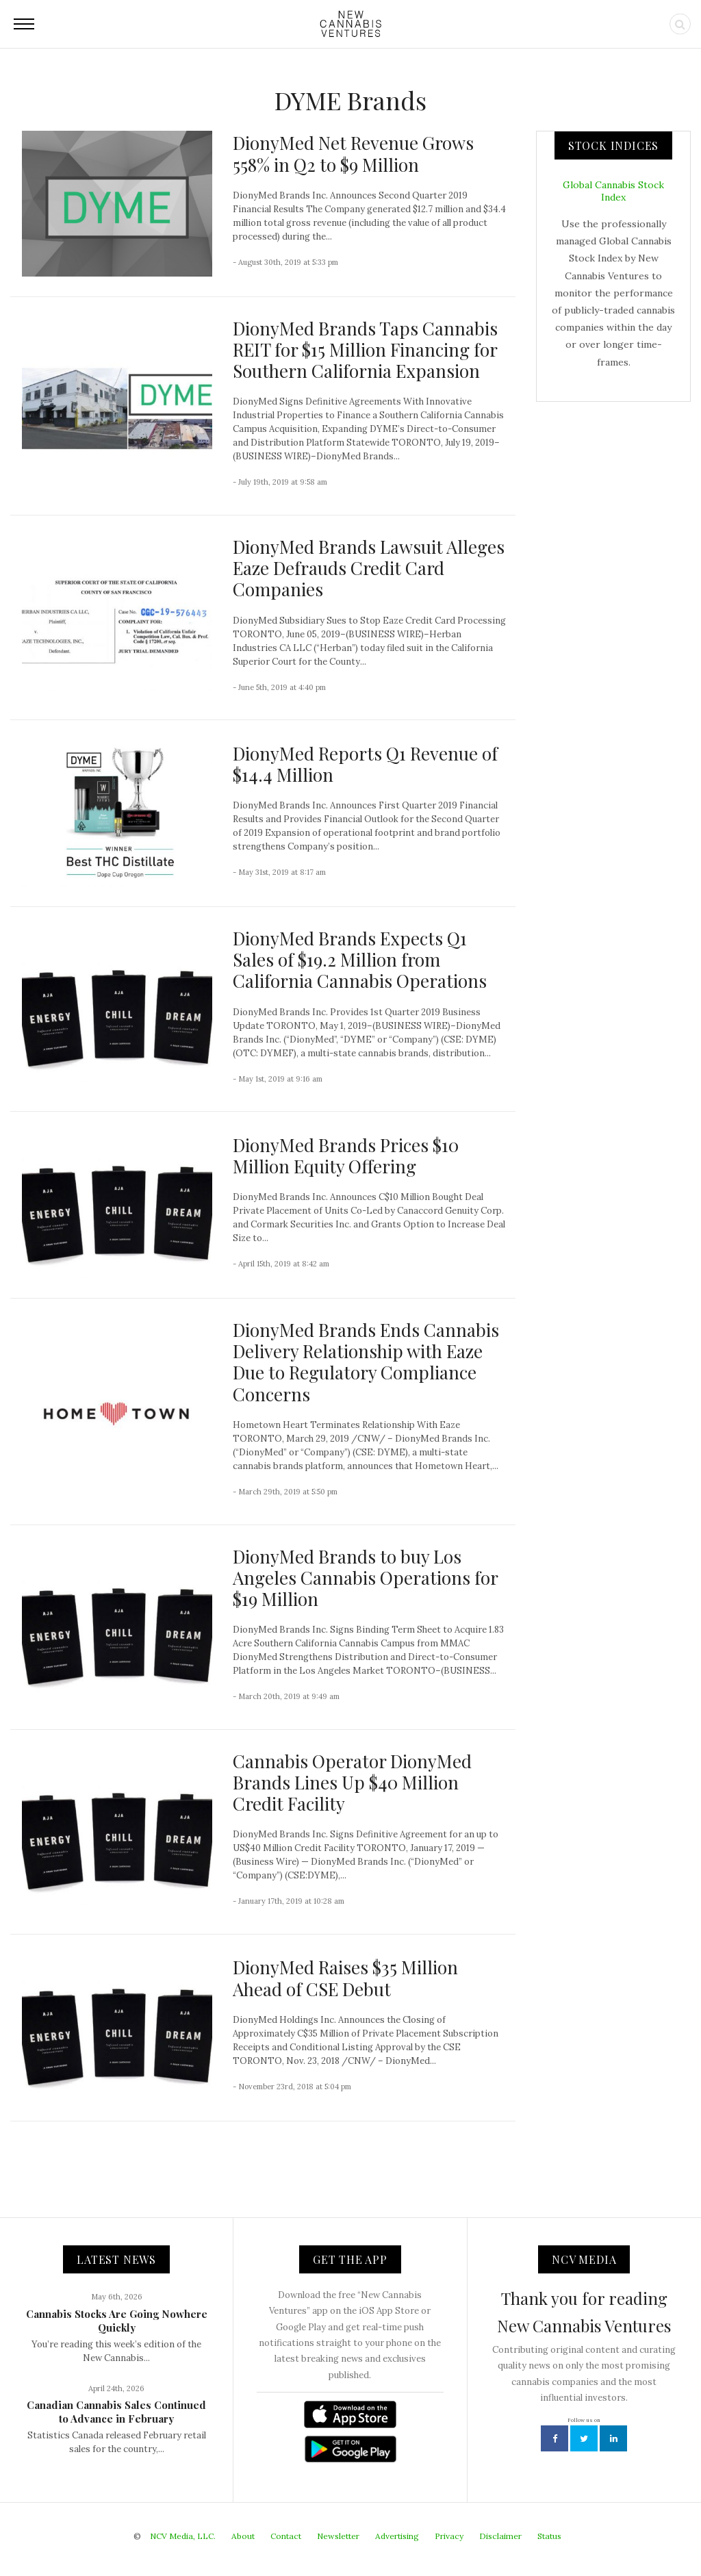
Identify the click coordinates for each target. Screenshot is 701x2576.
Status (549, 2536)
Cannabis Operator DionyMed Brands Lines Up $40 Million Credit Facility (352, 1782)
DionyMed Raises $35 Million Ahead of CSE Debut (345, 1977)
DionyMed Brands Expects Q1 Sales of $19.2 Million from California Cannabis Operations (360, 959)
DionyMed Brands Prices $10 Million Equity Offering (346, 1155)
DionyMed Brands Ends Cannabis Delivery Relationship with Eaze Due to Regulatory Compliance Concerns (366, 1362)
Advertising (397, 2536)
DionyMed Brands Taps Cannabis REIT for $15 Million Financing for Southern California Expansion (365, 349)
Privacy (449, 2536)
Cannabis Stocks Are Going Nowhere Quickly (116, 2320)
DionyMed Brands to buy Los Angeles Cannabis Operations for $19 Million (365, 1577)
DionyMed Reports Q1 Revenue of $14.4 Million (365, 764)
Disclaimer (500, 2536)
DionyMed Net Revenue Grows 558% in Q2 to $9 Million (353, 153)
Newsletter (338, 2536)
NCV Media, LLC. (183, 2536)
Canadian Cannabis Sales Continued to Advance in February (116, 2411)
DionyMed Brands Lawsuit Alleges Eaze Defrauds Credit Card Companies (369, 568)
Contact (285, 2536)
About (243, 2536)
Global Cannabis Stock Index (613, 191)
